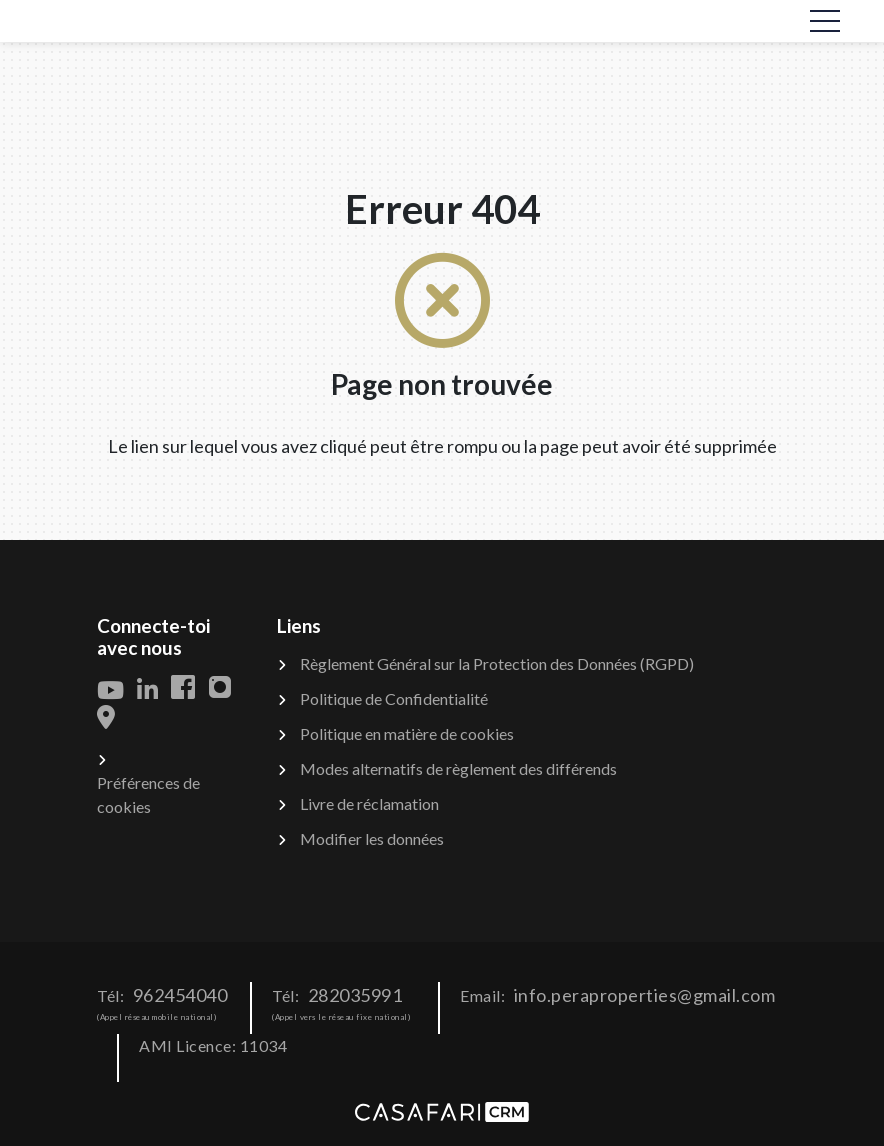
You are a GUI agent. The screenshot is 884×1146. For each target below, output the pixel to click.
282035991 (355, 995)
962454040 (180, 995)
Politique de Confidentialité (394, 698)
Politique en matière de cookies (407, 733)
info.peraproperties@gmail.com (645, 995)
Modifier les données (372, 838)
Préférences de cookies (148, 794)
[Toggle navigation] (825, 21)
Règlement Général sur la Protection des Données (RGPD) (497, 663)
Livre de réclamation (369, 803)
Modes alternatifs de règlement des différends (458, 768)
